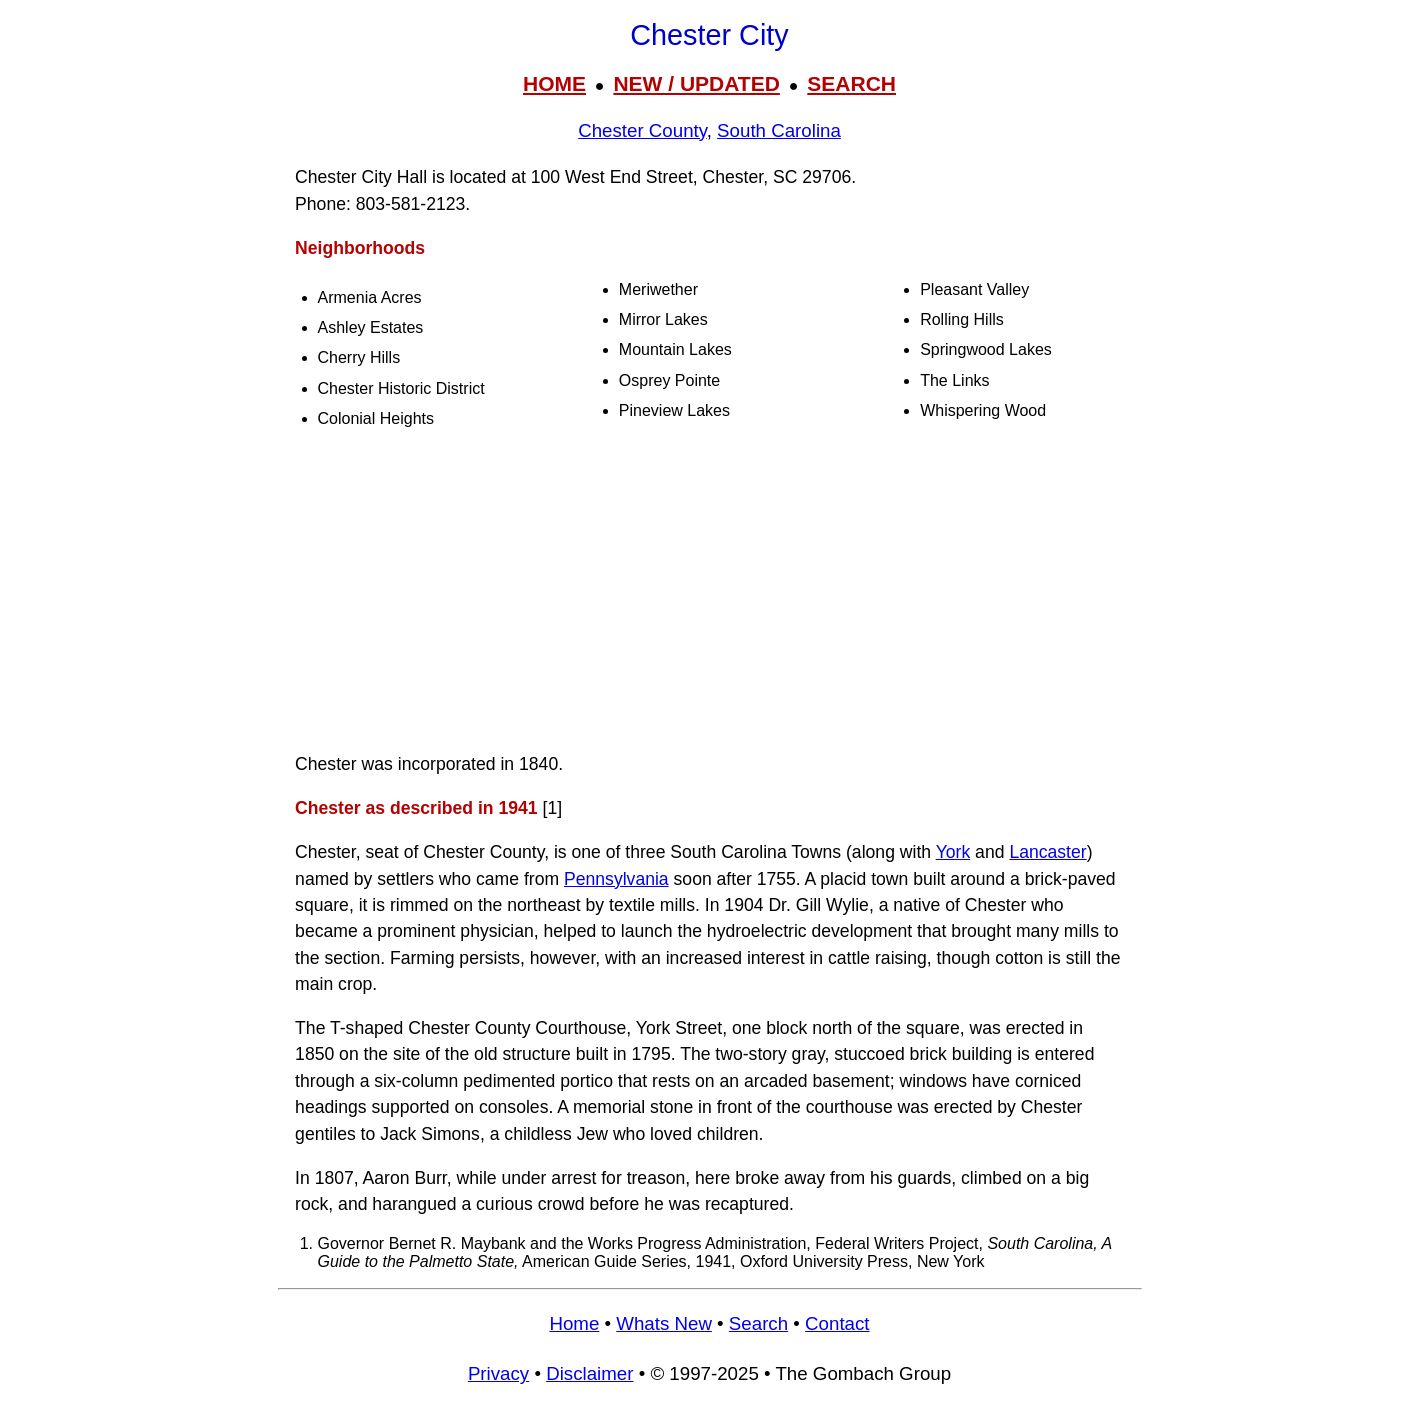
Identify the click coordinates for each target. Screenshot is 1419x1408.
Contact (837, 1323)
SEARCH (851, 83)
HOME (554, 83)
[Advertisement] (710, 594)
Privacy (498, 1373)
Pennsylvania (616, 879)
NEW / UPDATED (696, 83)
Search (758, 1323)
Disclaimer (589, 1373)
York (953, 852)
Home (574, 1323)
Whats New (664, 1323)
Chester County (642, 130)
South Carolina (779, 130)
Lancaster (1047, 852)
